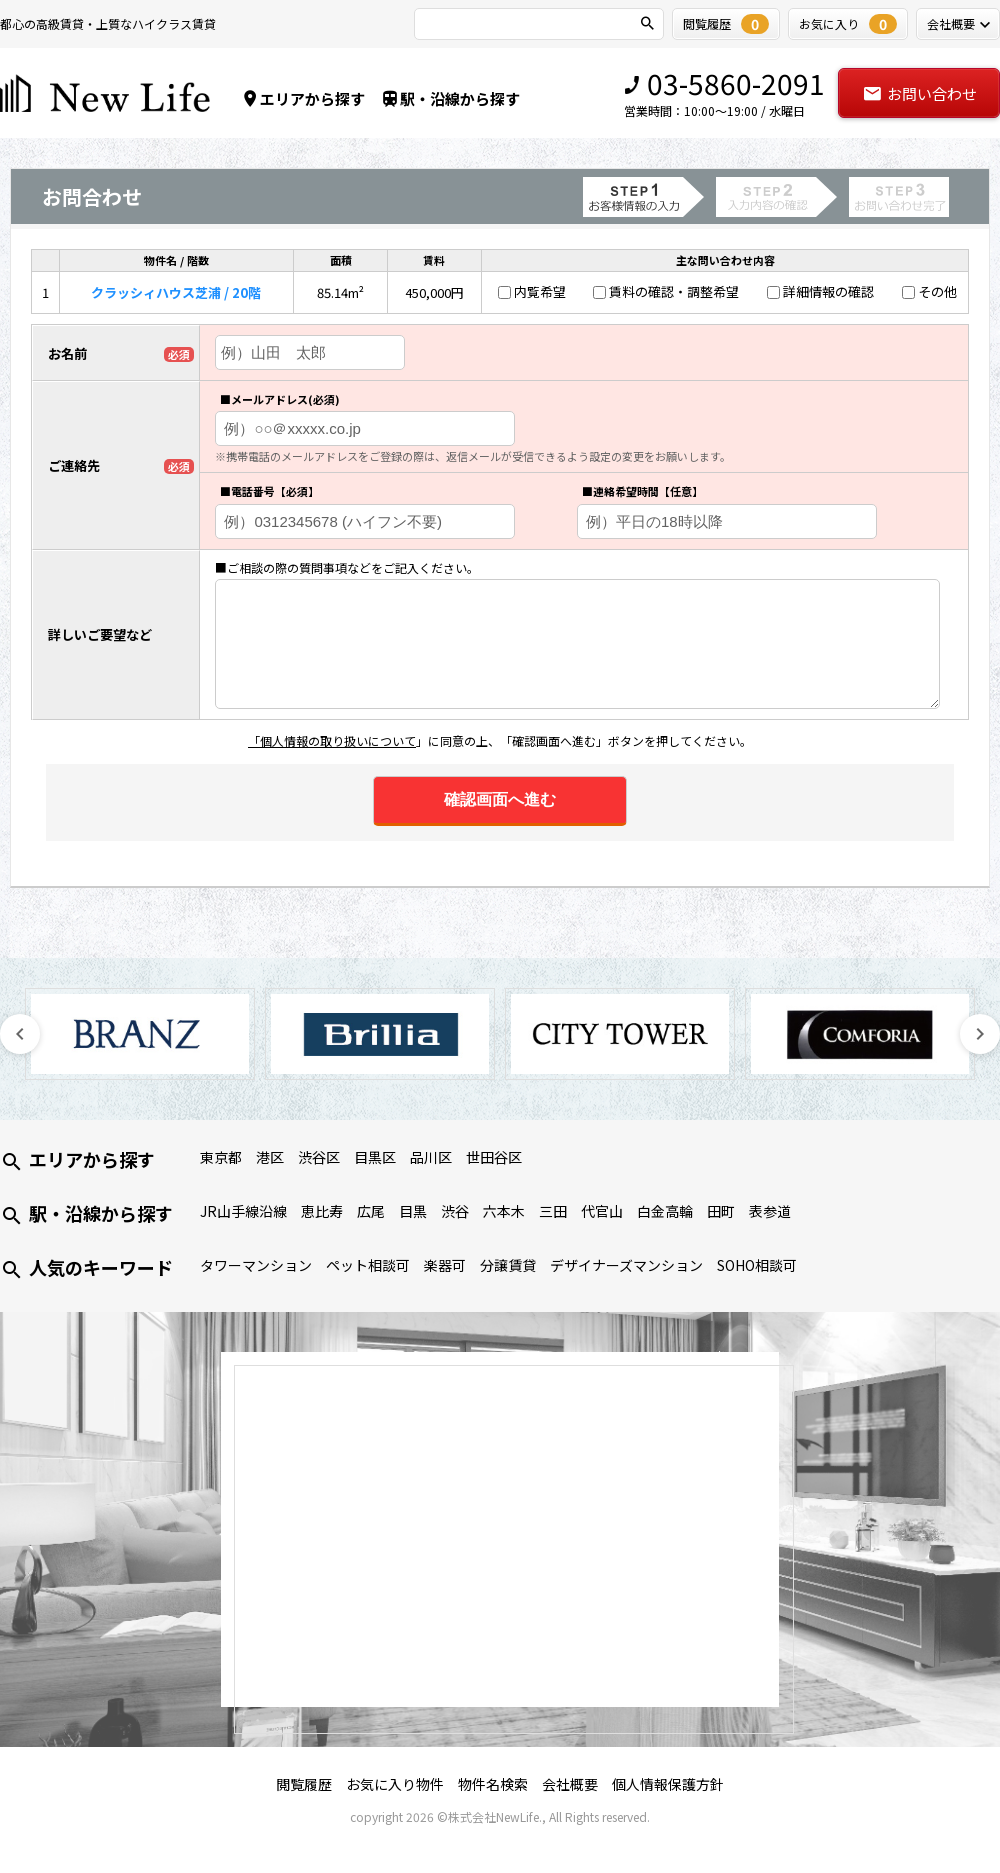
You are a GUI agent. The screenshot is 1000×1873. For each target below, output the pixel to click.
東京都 (221, 1157)
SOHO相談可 (757, 1265)
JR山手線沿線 (243, 1211)
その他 (937, 292)
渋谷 (455, 1211)
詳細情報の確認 (828, 292)
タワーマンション (256, 1265)
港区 (270, 1157)
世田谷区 (494, 1157)
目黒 (413, 1211)
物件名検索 (493, 1784)
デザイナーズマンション (626, 1265)
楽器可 (445, 1265)
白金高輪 (665, 1211)
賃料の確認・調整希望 (674, 292)
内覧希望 (540, 292)
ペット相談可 (368, 1265)
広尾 (371, 1211)
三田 (553, 1211)
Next (980, 1034)
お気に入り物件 (395, 1784)
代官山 (602, 1211)
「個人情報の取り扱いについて (332, 740)
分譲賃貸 (508, 1265)
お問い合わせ (919, 93)
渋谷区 (319, 1157)
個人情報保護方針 (668, 1784)
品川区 (431, 1157)
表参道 (770, 1211)
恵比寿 (322, 1211)
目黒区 (375, 1157)
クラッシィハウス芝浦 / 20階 (176, 292)
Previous (20, 1034)
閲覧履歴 (304, 1784)
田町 (721, 1211)
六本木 (504, 1211)
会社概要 (570, 1784)
